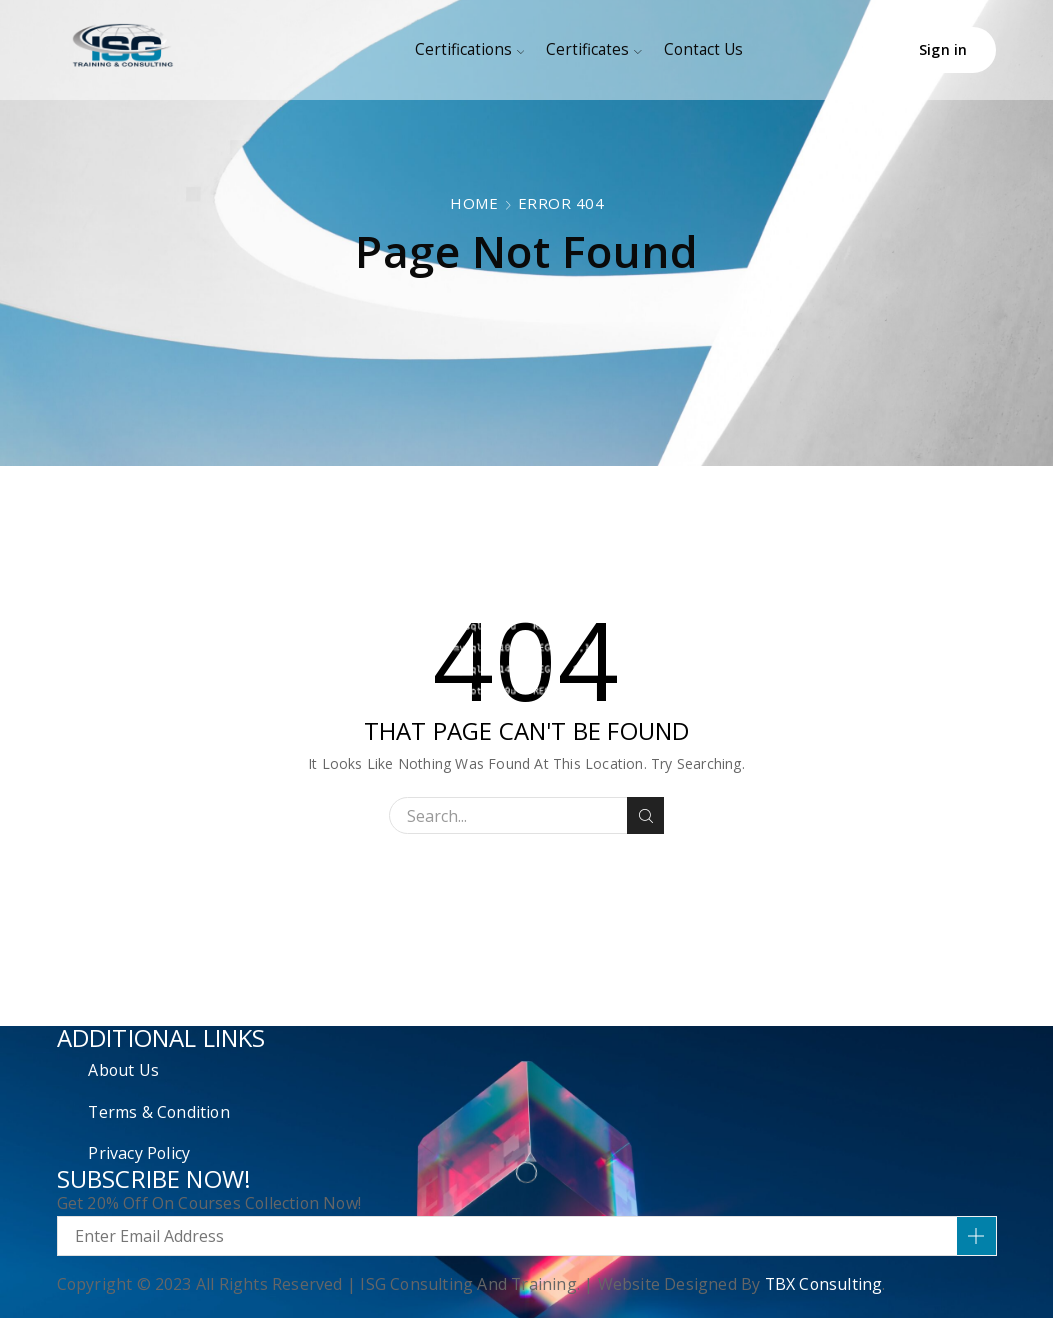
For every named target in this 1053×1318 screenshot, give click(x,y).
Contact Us (703, 49)
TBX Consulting (824, 1284)
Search (645, 816)
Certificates (594, 49)
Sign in (943, 49)
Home (474, 203)
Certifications (470, 49)
